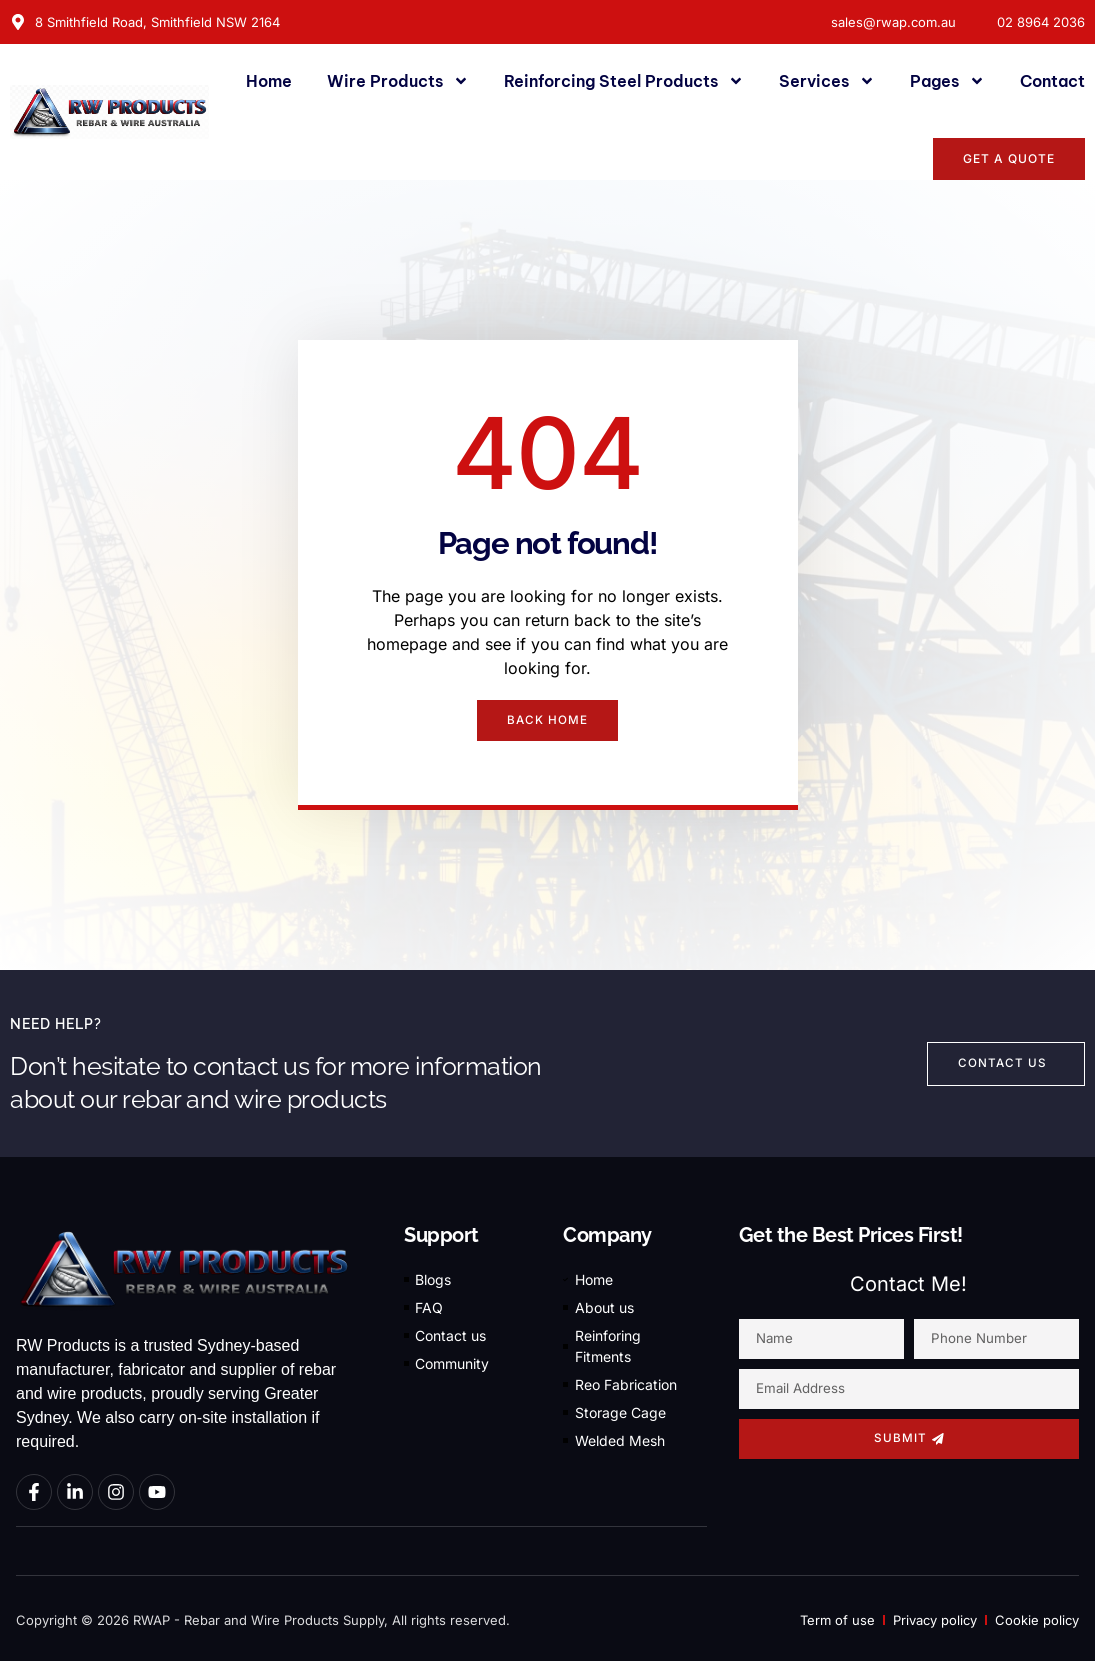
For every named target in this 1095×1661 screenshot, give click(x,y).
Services (827, 81)
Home (269, 81)
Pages (947, 81)
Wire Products (398, 81)
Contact (1052, 81)
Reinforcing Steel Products (624, 81)
